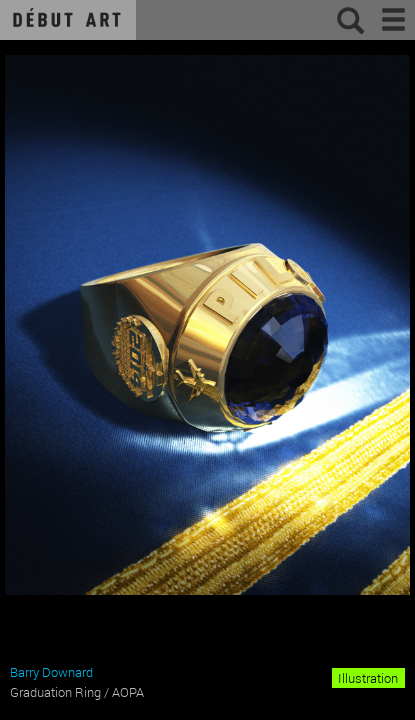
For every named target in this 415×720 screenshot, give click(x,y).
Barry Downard (51, 672)
